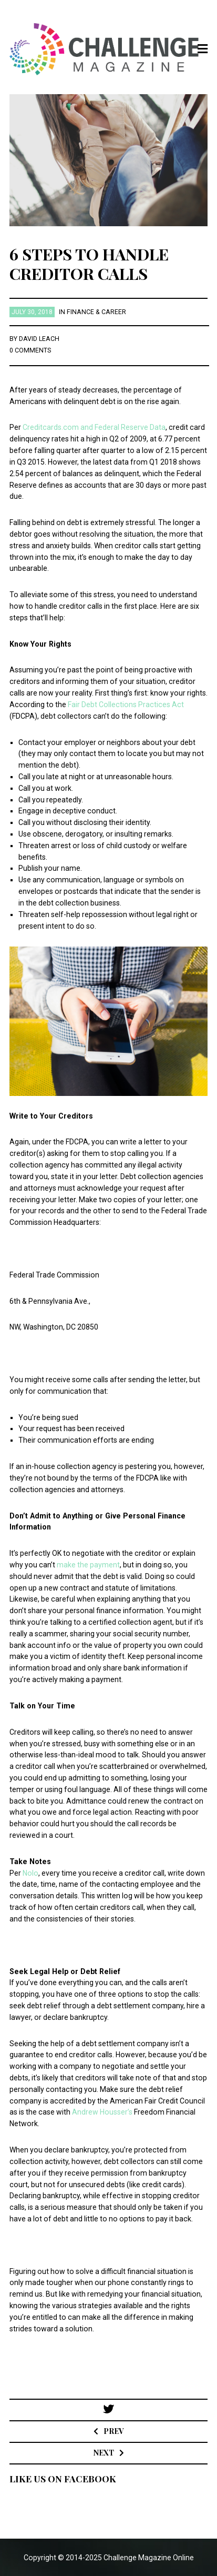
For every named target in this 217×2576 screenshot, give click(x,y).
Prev (113, 2431)
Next (104, 2453)
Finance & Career (96, 312)
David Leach (39, 339)
